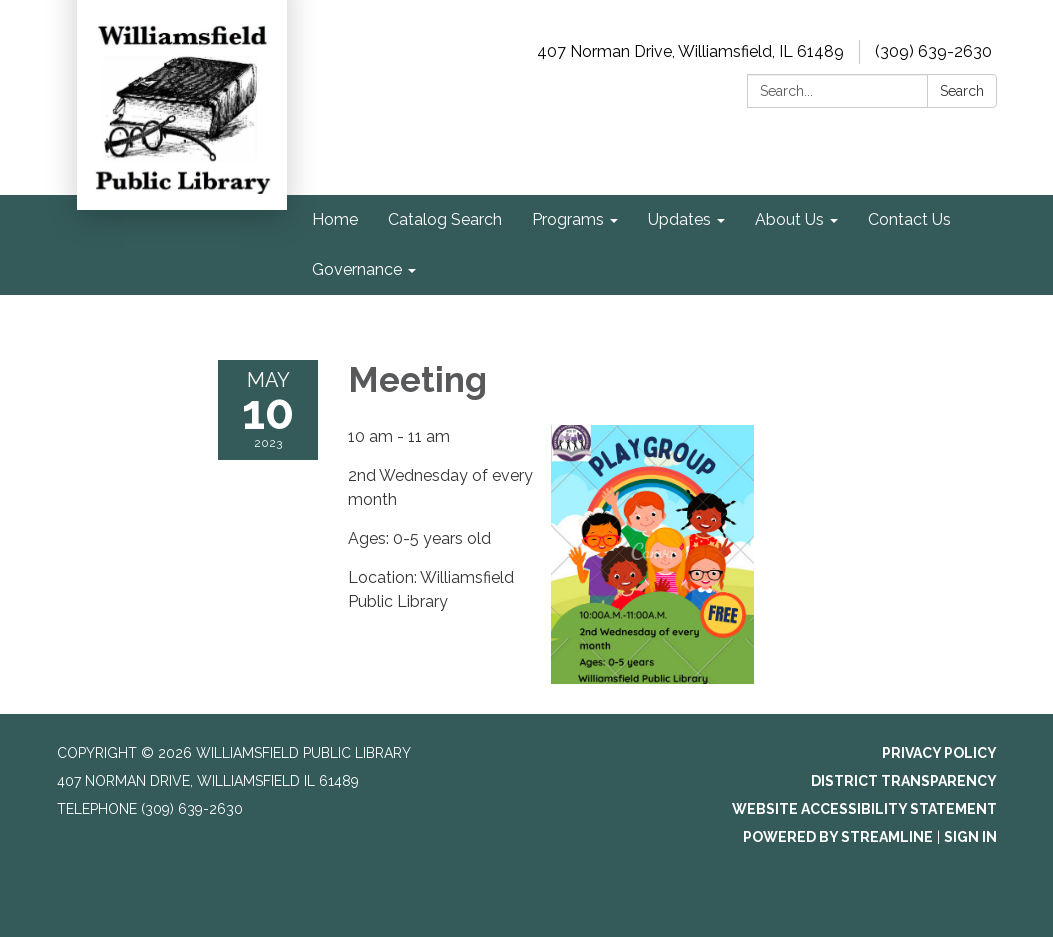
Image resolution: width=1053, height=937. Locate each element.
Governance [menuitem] (357, 269)
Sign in (970, 837)
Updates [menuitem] (679, 219)
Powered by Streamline (838, 837)
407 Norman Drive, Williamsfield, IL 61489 (690, 51)
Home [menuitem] (335, 219)
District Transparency (904, 781)
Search (962, 91)
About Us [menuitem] (789, 219)
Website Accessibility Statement (864, 809)
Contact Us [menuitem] (909, 219)
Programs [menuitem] (568, 219)
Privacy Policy (939, 753)
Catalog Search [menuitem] (445, 219)
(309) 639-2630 (933, 51)
